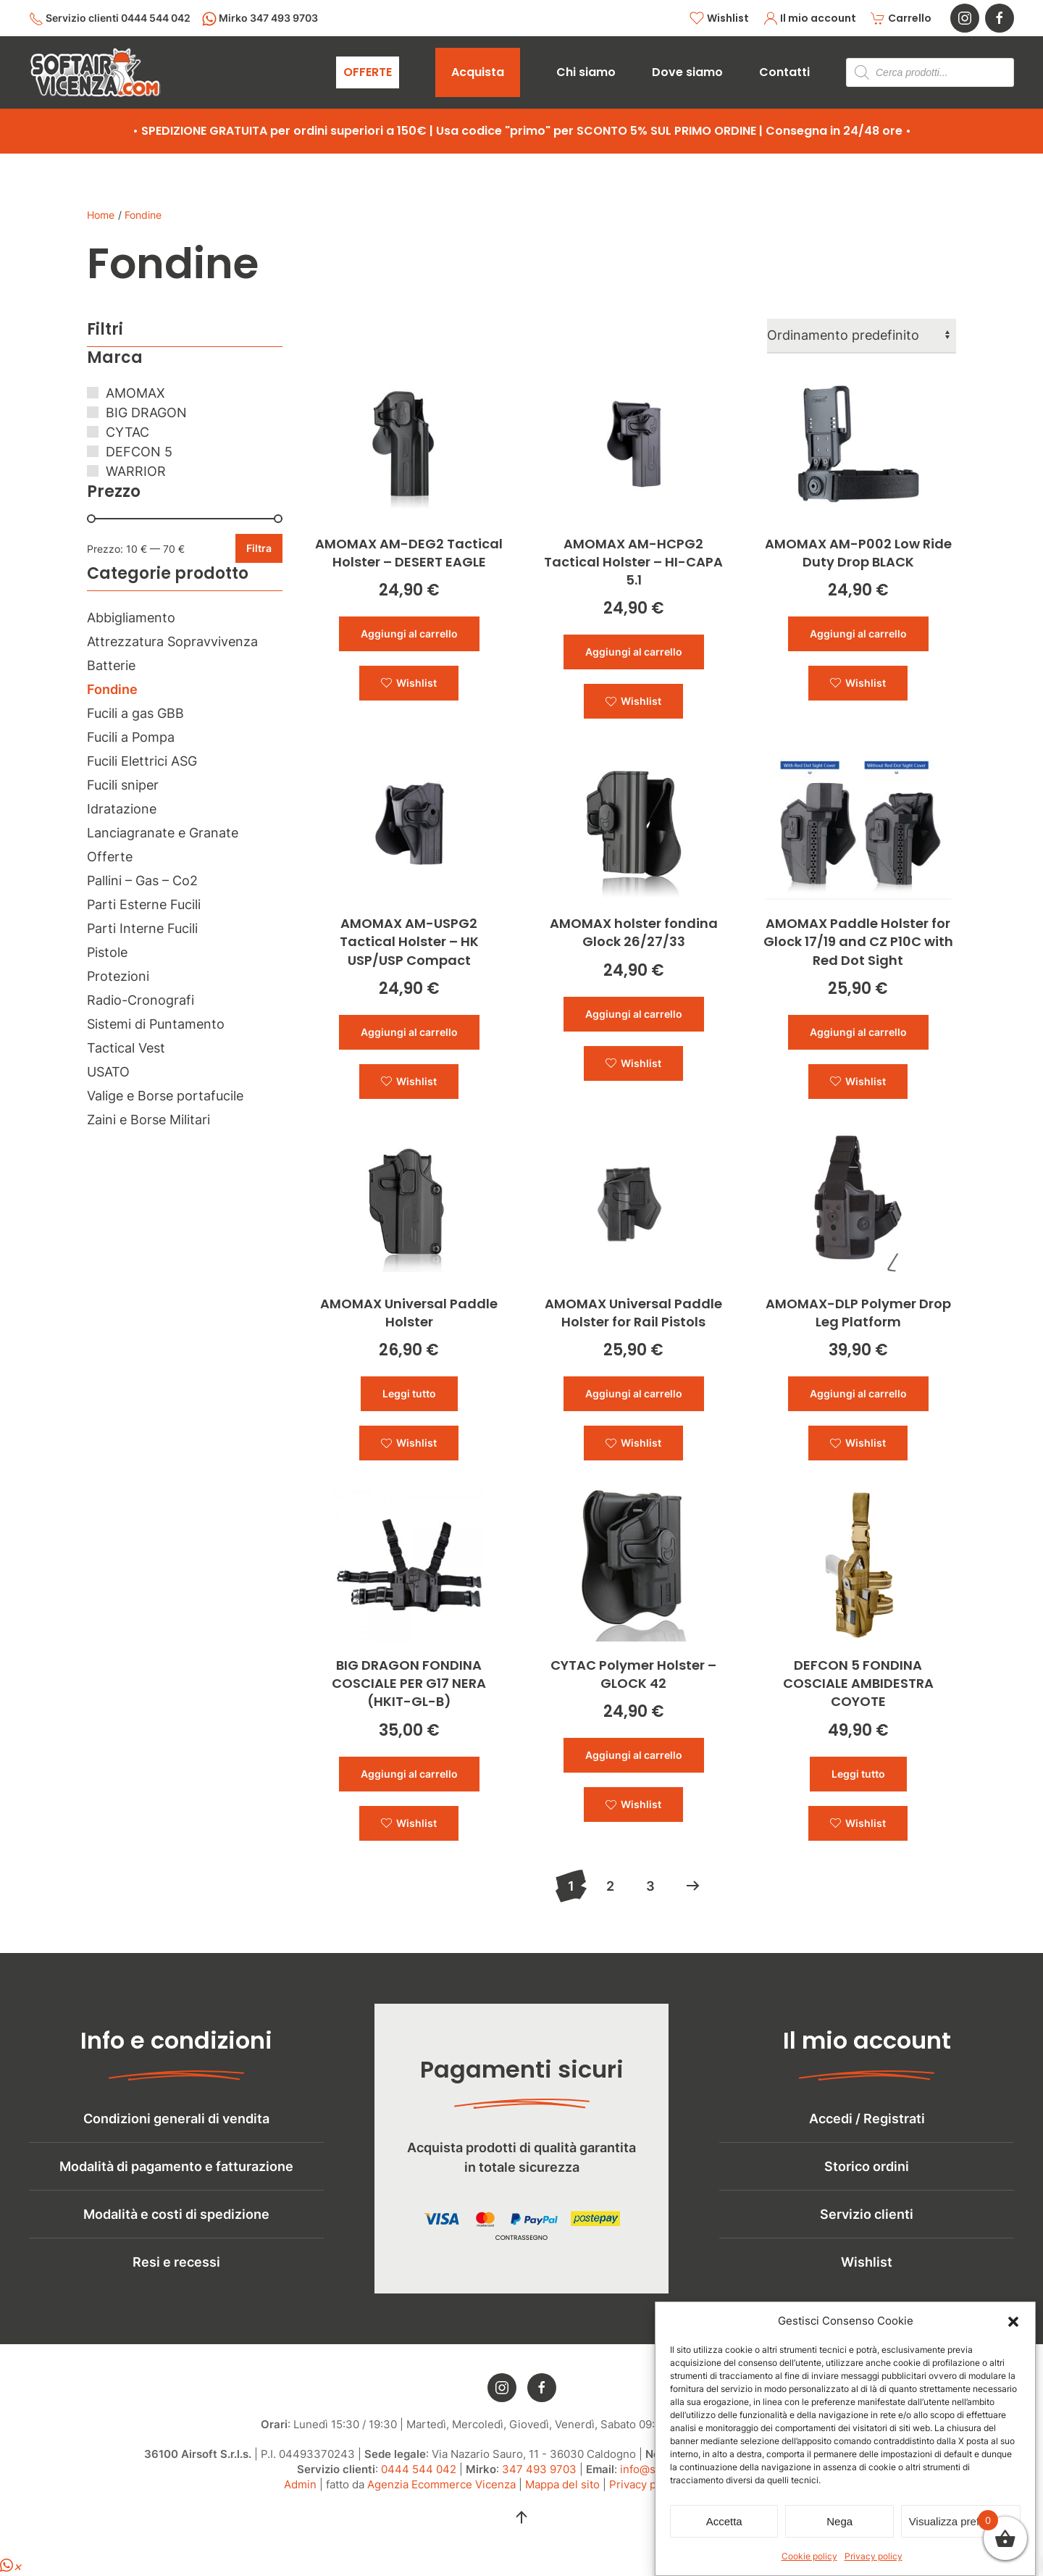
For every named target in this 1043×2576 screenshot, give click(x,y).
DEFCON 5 (139, 451)
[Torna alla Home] (95, 72)
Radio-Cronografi (140, 1000)
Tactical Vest (126, 1047)
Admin (300, 2506)
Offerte (110, 856)
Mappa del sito (562, 2506)
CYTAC (127, 432)
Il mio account (810, 18)
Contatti (784, 72)
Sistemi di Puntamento (156, 1024)
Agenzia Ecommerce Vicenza (441, 2506)
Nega (839, 2521)
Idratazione (121, 808)
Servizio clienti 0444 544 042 (109, 19)
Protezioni (118, 976)
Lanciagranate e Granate (162, 832)
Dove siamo (687, 72)
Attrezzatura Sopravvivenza (172, 641)
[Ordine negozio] (861, 336)
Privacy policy (873, 2556)
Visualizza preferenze (961, 2521)
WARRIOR (136, 471)
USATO (108, 1071)
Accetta (724, 2521)
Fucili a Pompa (131, 737)
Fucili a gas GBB (135, 713)
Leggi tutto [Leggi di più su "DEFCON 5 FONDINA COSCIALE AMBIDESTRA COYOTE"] (858, 1774)
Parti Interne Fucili (142, 928)
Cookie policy (809, 2556)
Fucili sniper (123, 785)
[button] (1013, 2321)
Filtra (259, 548)
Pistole (107, 952)
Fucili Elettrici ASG (142, 761)
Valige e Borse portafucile (165, 1095)
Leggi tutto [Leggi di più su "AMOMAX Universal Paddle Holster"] (409, 1393)
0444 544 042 (418, 2491)
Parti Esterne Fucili (144, 904)
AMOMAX (135, 393)
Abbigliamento (131, 617)
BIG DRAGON (146, 412)
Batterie (111, 665)
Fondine (112, 689)
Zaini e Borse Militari (148, 1119)
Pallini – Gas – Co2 (142, 880)
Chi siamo (586, 72)
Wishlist (719, 18)
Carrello (901, 18)
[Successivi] (693, 1886)
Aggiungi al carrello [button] (409, 633)
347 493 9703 (539, 2491)
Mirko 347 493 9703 (260, 19)
